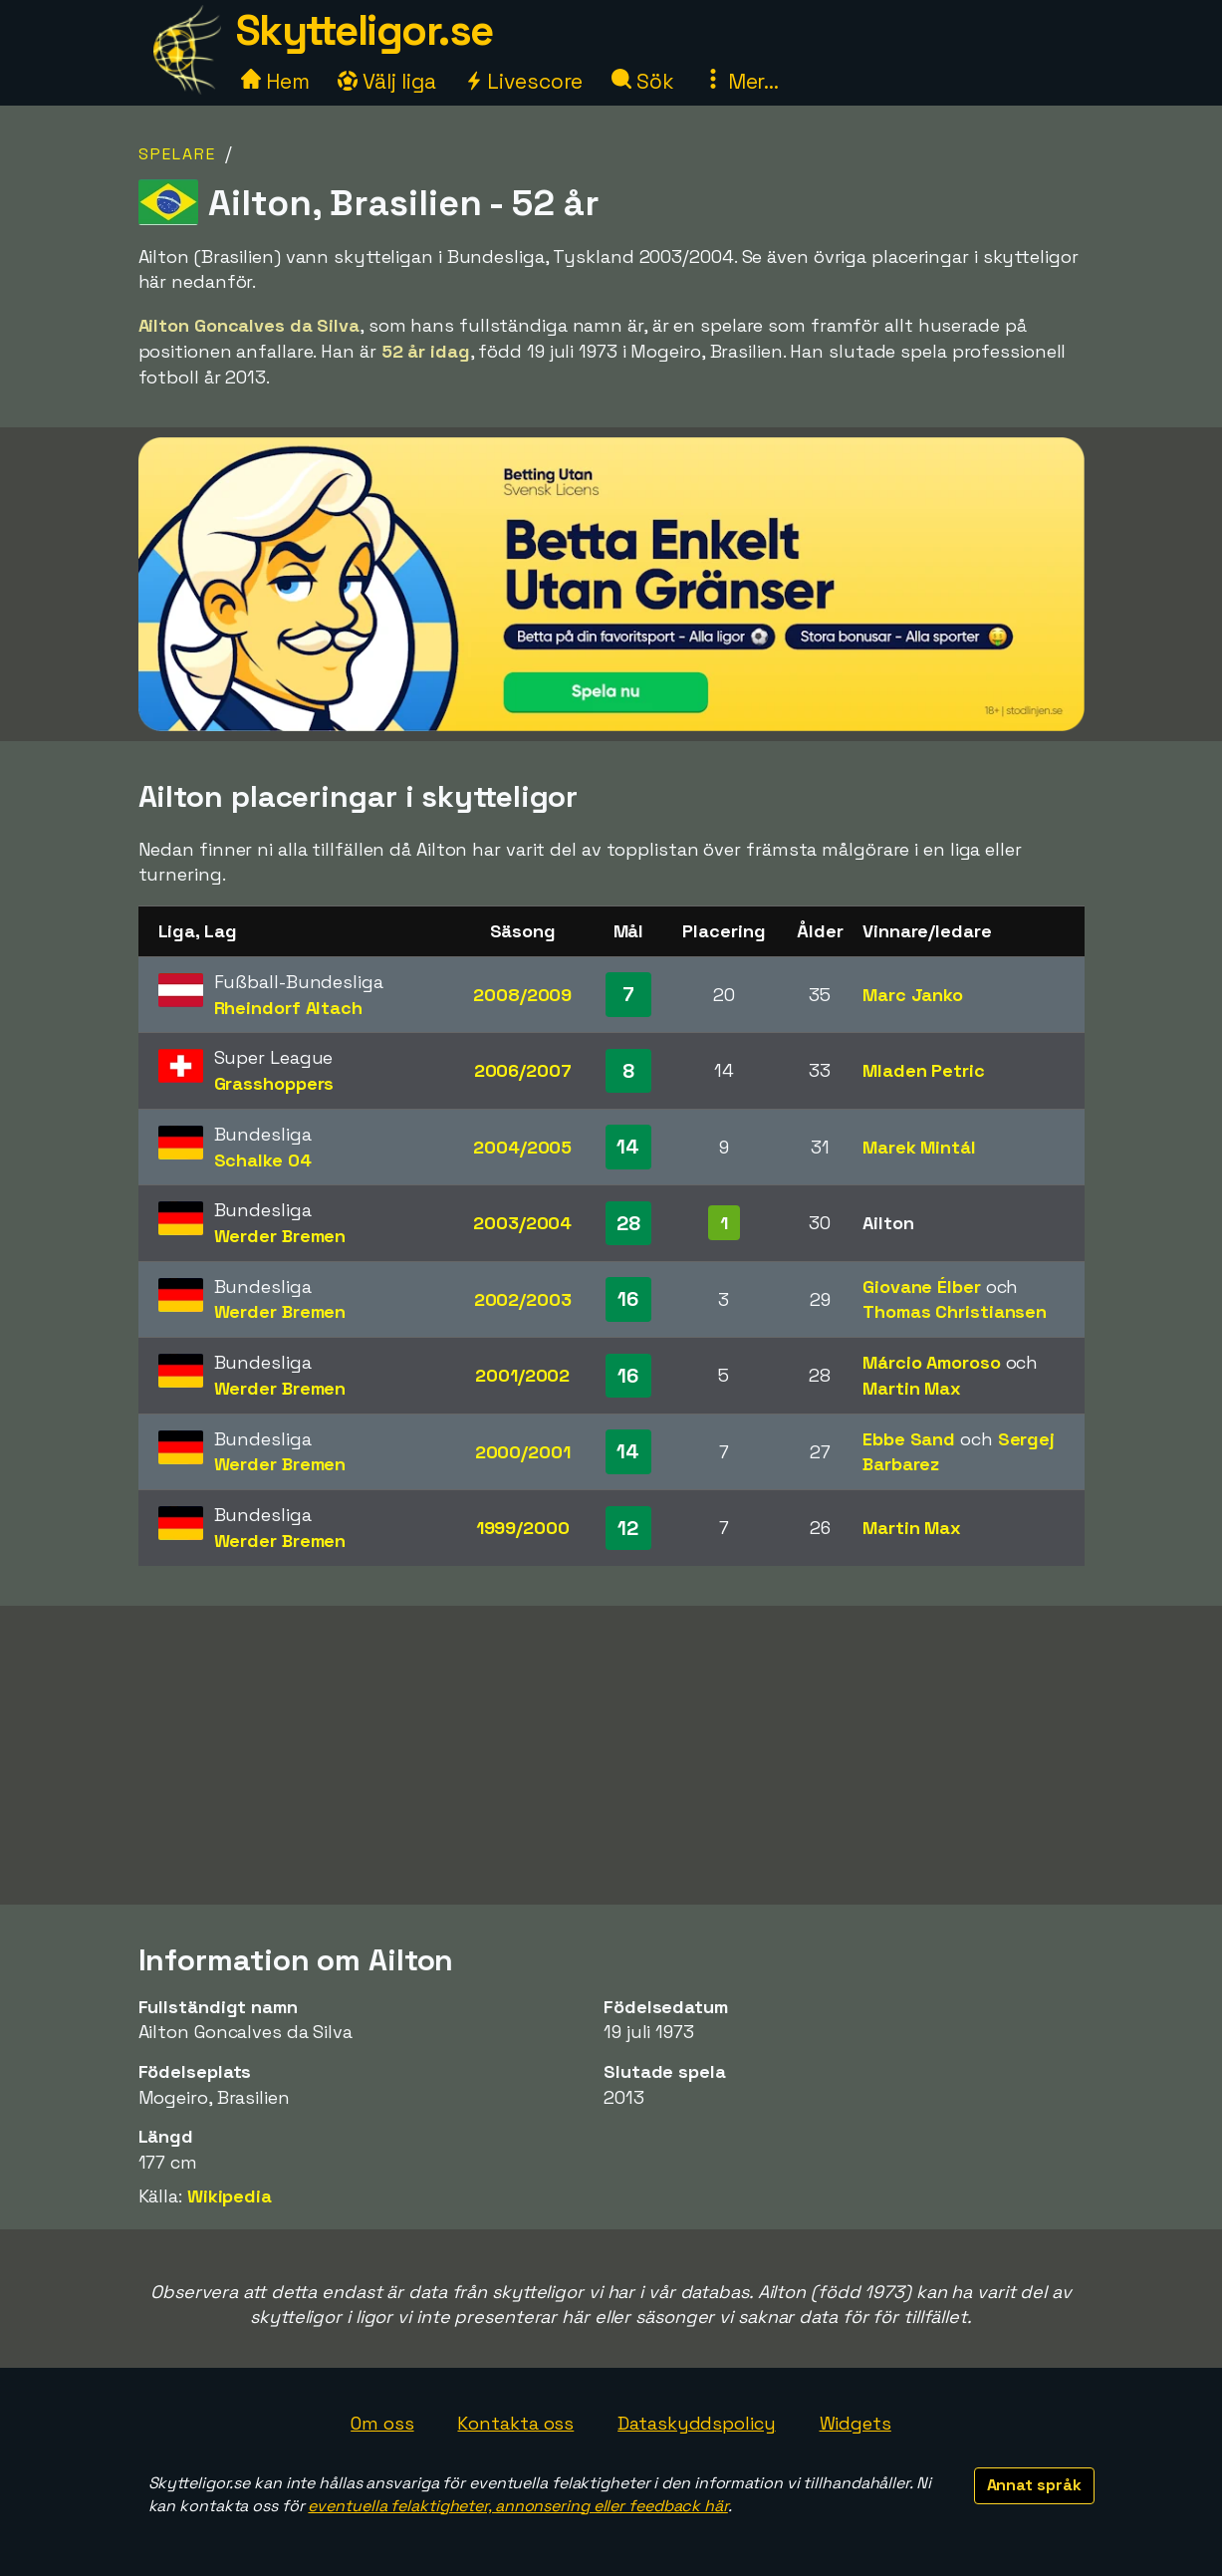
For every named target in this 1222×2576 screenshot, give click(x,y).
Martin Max (911, 1388)
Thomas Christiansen (954, 1311)
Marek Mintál (919, 1147)
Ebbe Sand (908, 1438)
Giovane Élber (921, 1286)
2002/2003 (523, 1299)
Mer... (741, 81)
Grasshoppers (274, 1083)
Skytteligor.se (364, 30)
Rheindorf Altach (288, 1007)
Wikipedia (229, 2196)
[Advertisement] (611, 1755)
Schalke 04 (263, 1160)
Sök (642, 81)
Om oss (382, 2423)
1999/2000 (523, 1527)
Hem (275, 81)
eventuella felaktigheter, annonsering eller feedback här (517, 2505)
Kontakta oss (515, 2423)
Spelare (177, 153)
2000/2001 (523, 1451)
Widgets (855, 2423)
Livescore (523, 81)
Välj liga (386, 81)
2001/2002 (522, 1375)
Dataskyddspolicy (696, 2423)
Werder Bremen (280, 1235)
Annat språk (1034, 2484)
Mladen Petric (923, 1070)
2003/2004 (522, 1222)
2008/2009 (522, 994)
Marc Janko (912, 994)
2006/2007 (523, 1070)
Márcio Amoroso (931, 1362)
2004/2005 (522, 1147)
